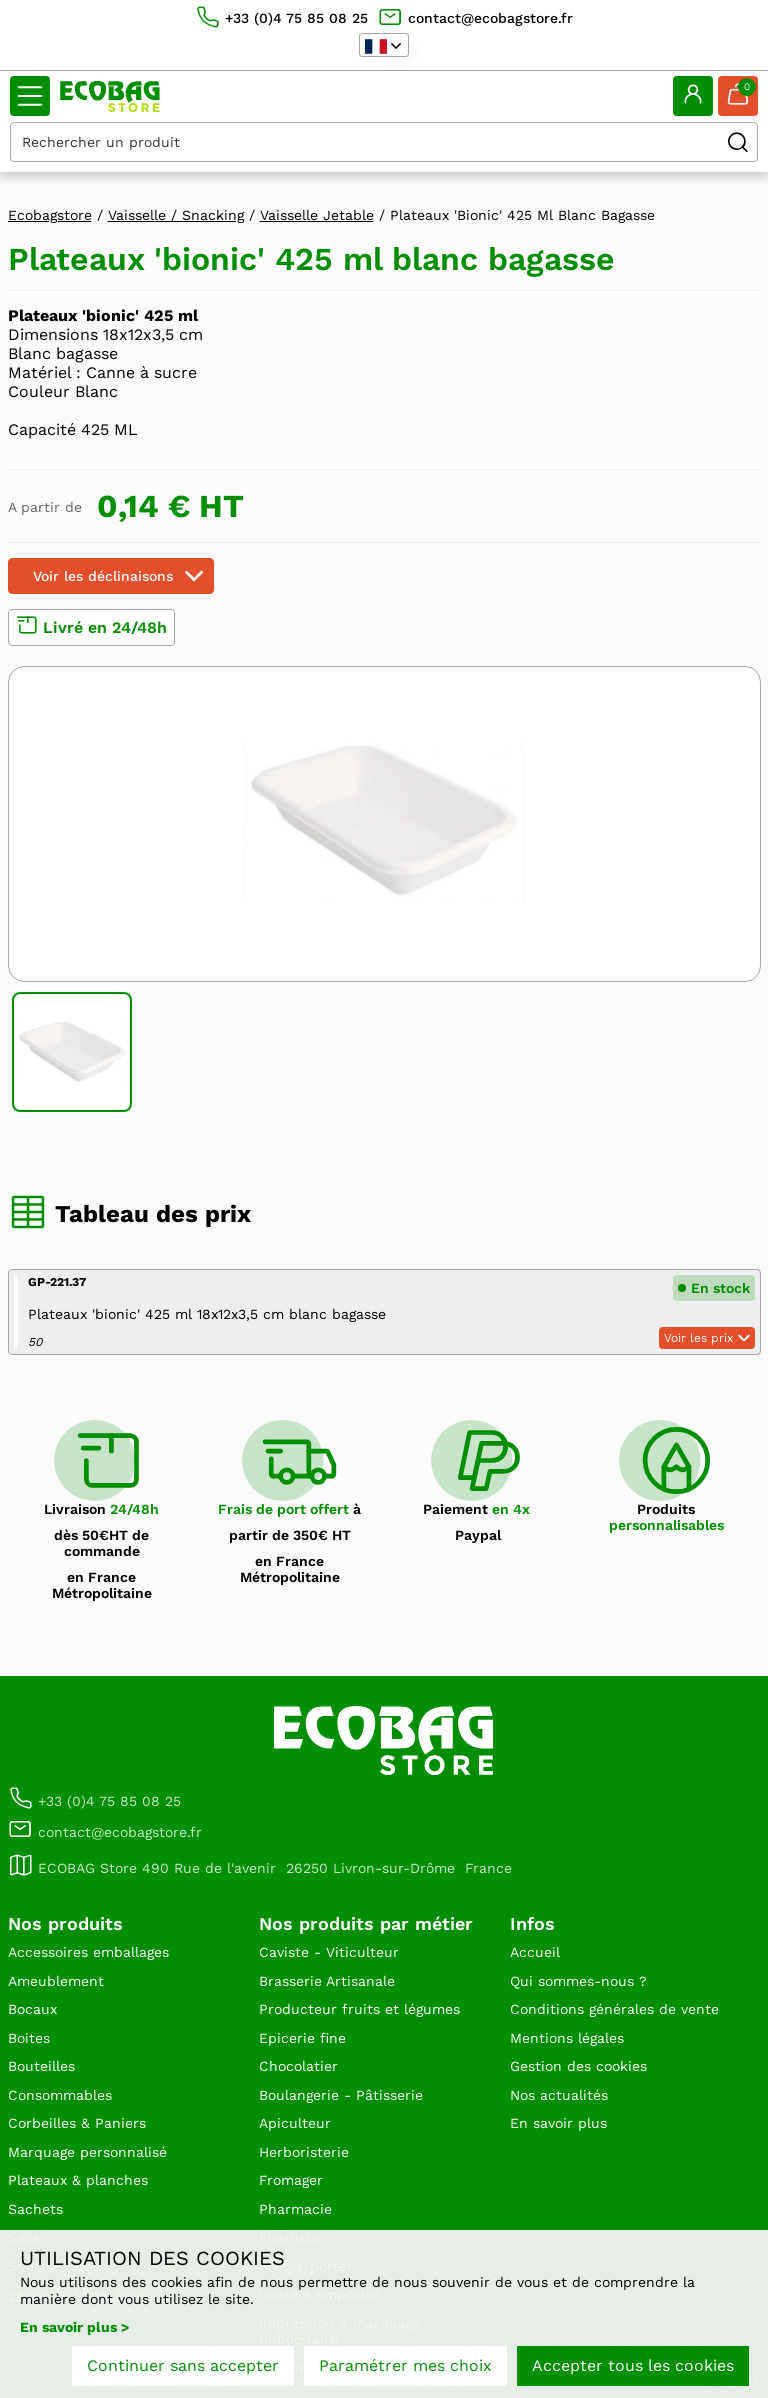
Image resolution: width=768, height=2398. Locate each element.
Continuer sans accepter (183, 2365)
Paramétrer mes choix (405, 2365)
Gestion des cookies (578, 2066)
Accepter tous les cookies (633, 2365)
